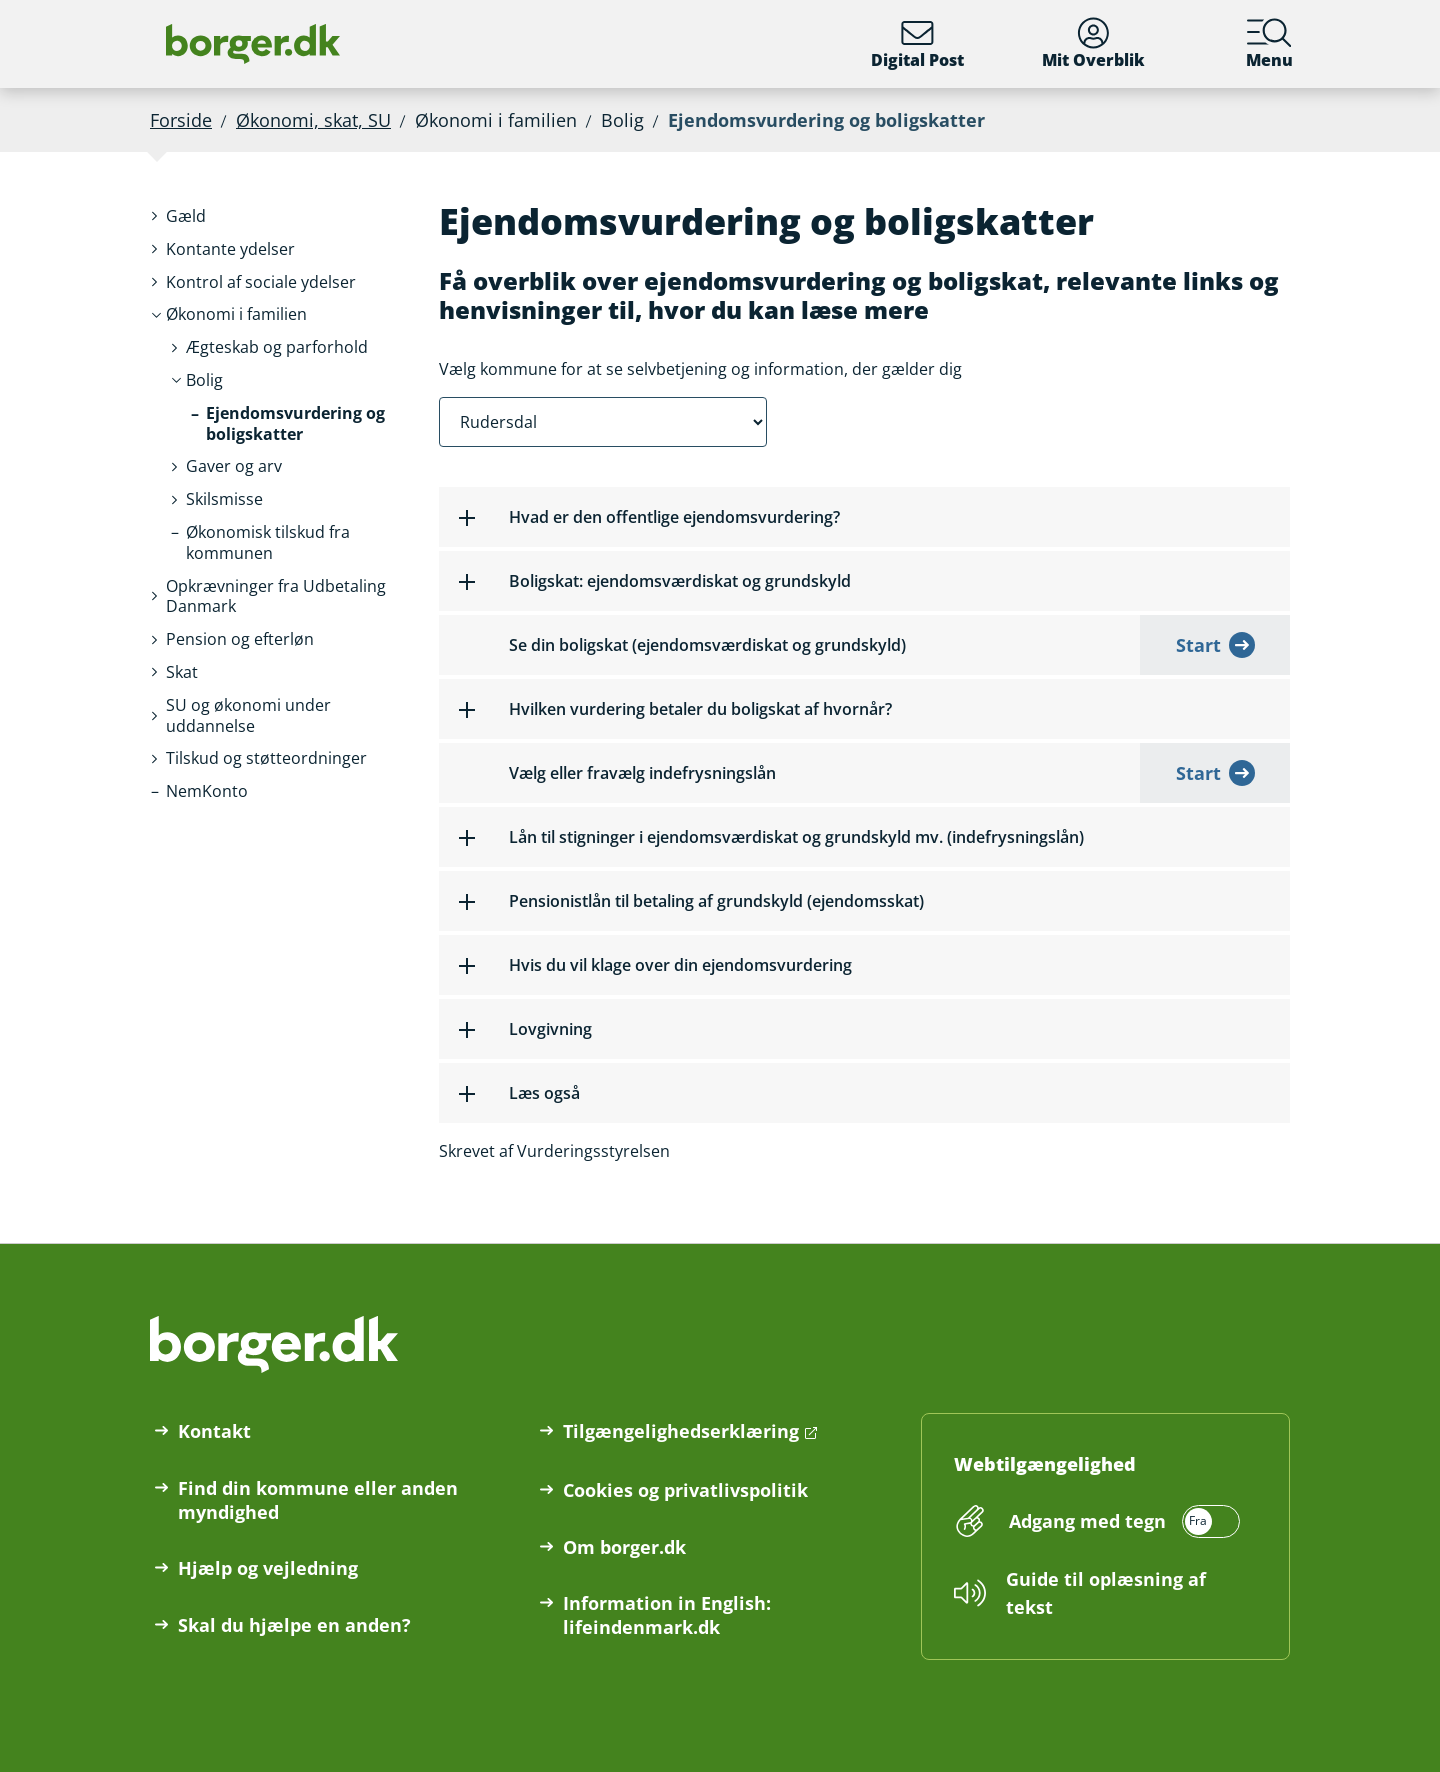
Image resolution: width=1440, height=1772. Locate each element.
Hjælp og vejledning (268, 1568)
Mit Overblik (1093, 44)
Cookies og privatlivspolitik (685, 1490)
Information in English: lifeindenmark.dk (667, 1615)
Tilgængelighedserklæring (681, 1431)
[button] (186, 216)
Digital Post (917, 44)
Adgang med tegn (1087, 1521)
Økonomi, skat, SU (313, 120)
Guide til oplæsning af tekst (1106, 1593)
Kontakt (214, 1431)
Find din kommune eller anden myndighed (318, 1500)
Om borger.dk (624, 1547)
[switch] (1121, 1521)
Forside (181, 120)
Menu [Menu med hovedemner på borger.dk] (1269, 44)
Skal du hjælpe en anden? (294, 1625)
